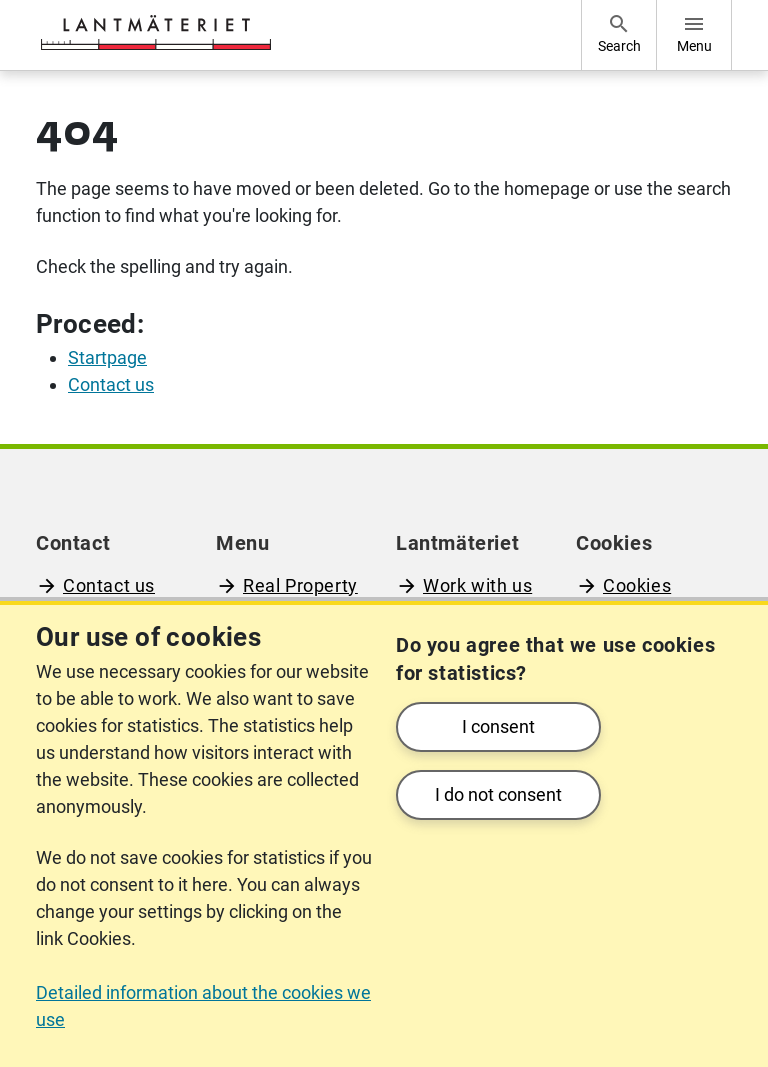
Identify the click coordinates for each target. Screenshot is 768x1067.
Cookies (637, 585)
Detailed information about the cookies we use (203, 1006)
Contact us (109, 585)
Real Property (300, 585)
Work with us (477, 585)
